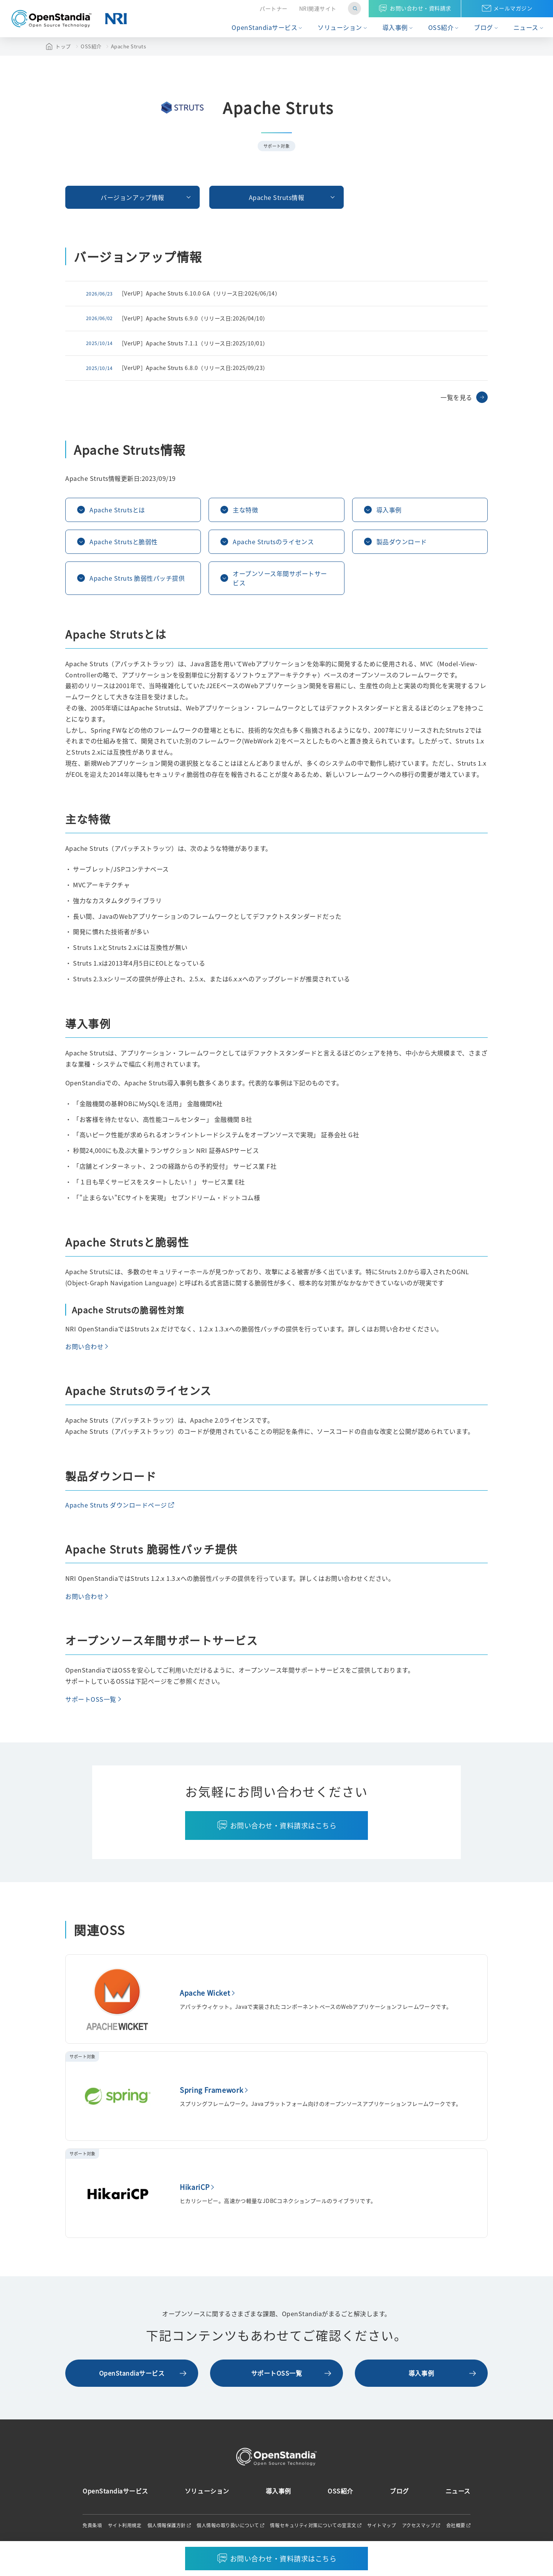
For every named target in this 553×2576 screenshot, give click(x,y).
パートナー (274, 8)
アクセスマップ (418, 2525)
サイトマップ (381, 2525)
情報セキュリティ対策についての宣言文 (313, 2525)
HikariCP (194, 2187)
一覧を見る (456, 397)
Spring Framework (211, 2090)
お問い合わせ (84, 1346)
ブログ (483, 27)
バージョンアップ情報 (132, 197)
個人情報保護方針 (166, 2525)
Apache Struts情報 (277, 197)
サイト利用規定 (125, 2525)
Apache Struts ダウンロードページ (116, 1504)
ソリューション (340, 27)
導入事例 (395, 27)
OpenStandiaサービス (264, 27)
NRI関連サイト (317, 8)
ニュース (525, 27)
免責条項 (92, 2525)
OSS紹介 (441, 27)
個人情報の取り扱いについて (228, 2525)
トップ (63, 46)
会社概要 (455, 2525)
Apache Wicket (205, 1993)
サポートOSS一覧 (90, 1699)
